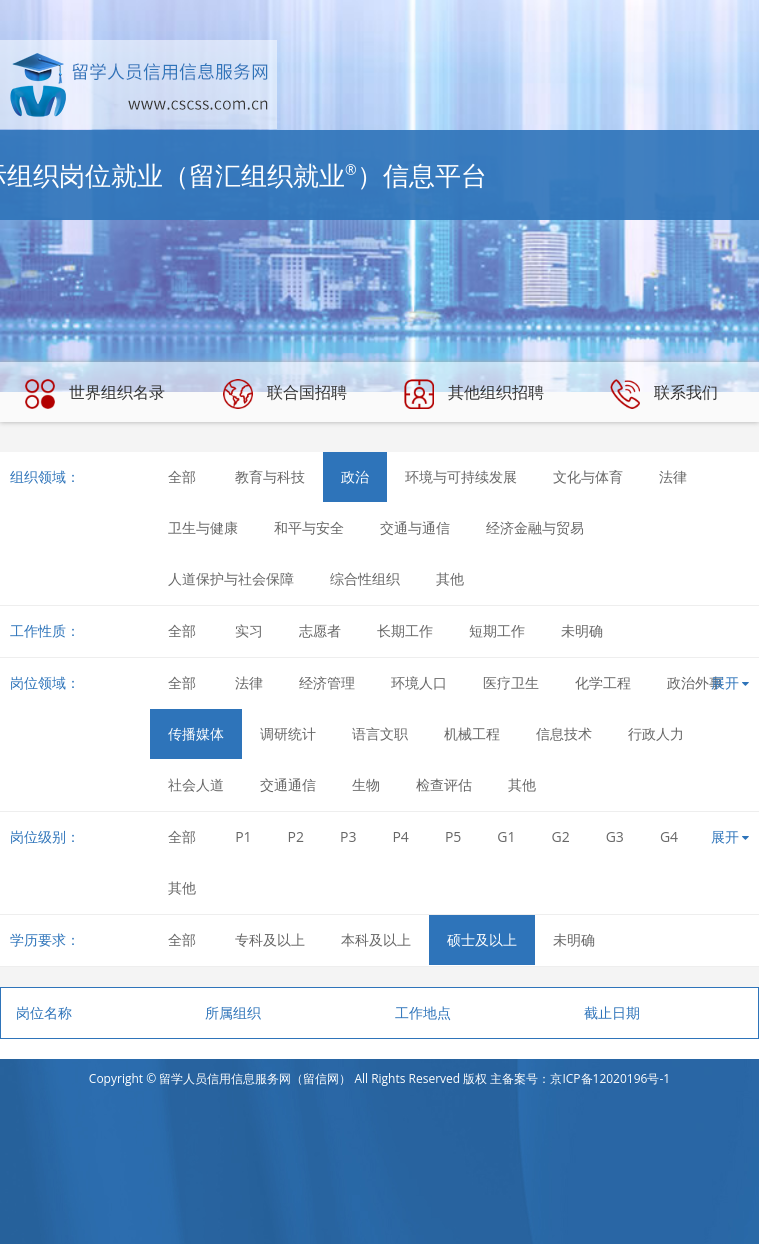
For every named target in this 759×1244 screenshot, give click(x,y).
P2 (296, 836)
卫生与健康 (203, 527)
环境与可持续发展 (461, 476)
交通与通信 (415, 527)
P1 (243, 836)
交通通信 (288, 784)
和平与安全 (309, 527)
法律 (673, 476)
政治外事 (695, 682)
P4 (400, 836)
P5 (453, 836)
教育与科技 (270, 476)
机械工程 (472, 733)
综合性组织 (365, 578)
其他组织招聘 (474, 394)
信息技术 (564, 733)
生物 (366, 784)
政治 (355, 476)
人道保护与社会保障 (231, 578)
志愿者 (320, 630)
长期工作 (405, 630)
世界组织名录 (95, 394)
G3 (615, 836)
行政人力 (656, 733)
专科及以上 (270, 939)
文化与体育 (588, 476)
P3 (348, 836)
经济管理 (327, 682)
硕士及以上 (482, 939)
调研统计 (288, 733)
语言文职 (380, 733)
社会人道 (196, 784)
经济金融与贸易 (535, 527)
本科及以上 (376, 939)
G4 (669, 836)
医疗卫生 (511, 682)
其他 (450, 578)
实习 (249, 630)
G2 (561, 836)
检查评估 (444, 784)
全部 (182, 476)
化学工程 (603, 682)
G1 (506, 836)
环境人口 (419, 682)
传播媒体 (196, 733)
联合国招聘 (285, 394)
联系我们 (664, 394)
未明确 (582, 630)
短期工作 (497, 630)
